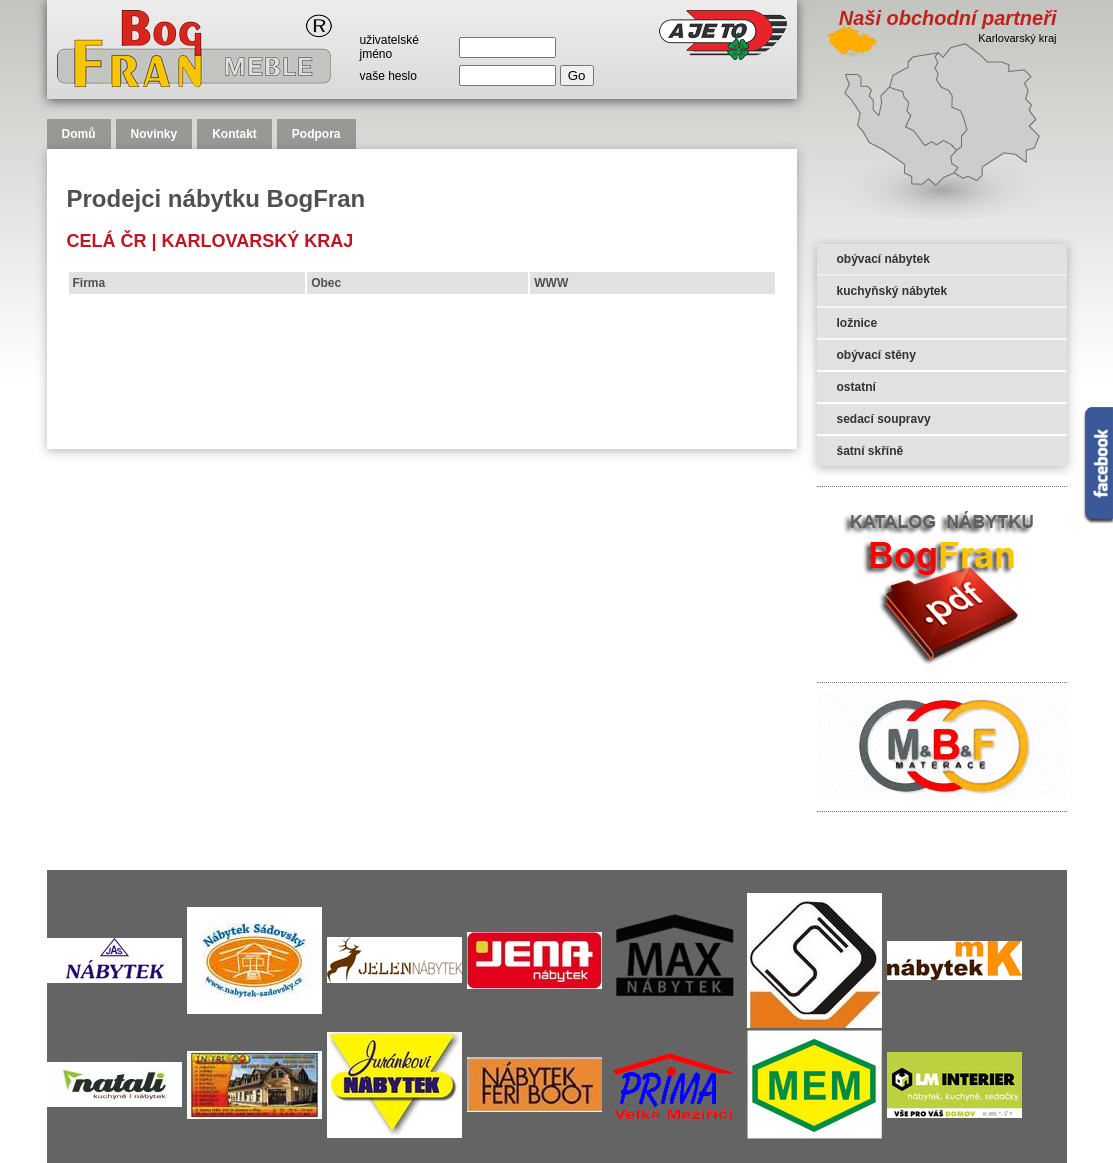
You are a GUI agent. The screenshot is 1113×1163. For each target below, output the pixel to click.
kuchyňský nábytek (892, 291)
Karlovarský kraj (258, 241)
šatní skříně (870, 451)
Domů (79, 134)
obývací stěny (876, 355)
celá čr (107, 241)
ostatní (856, 387)
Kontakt (234, 134)
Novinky (154, 134)
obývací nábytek (883, 259)
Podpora (316, 134)
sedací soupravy (884, 419)
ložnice (857, 323)
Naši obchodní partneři (948, 18)
